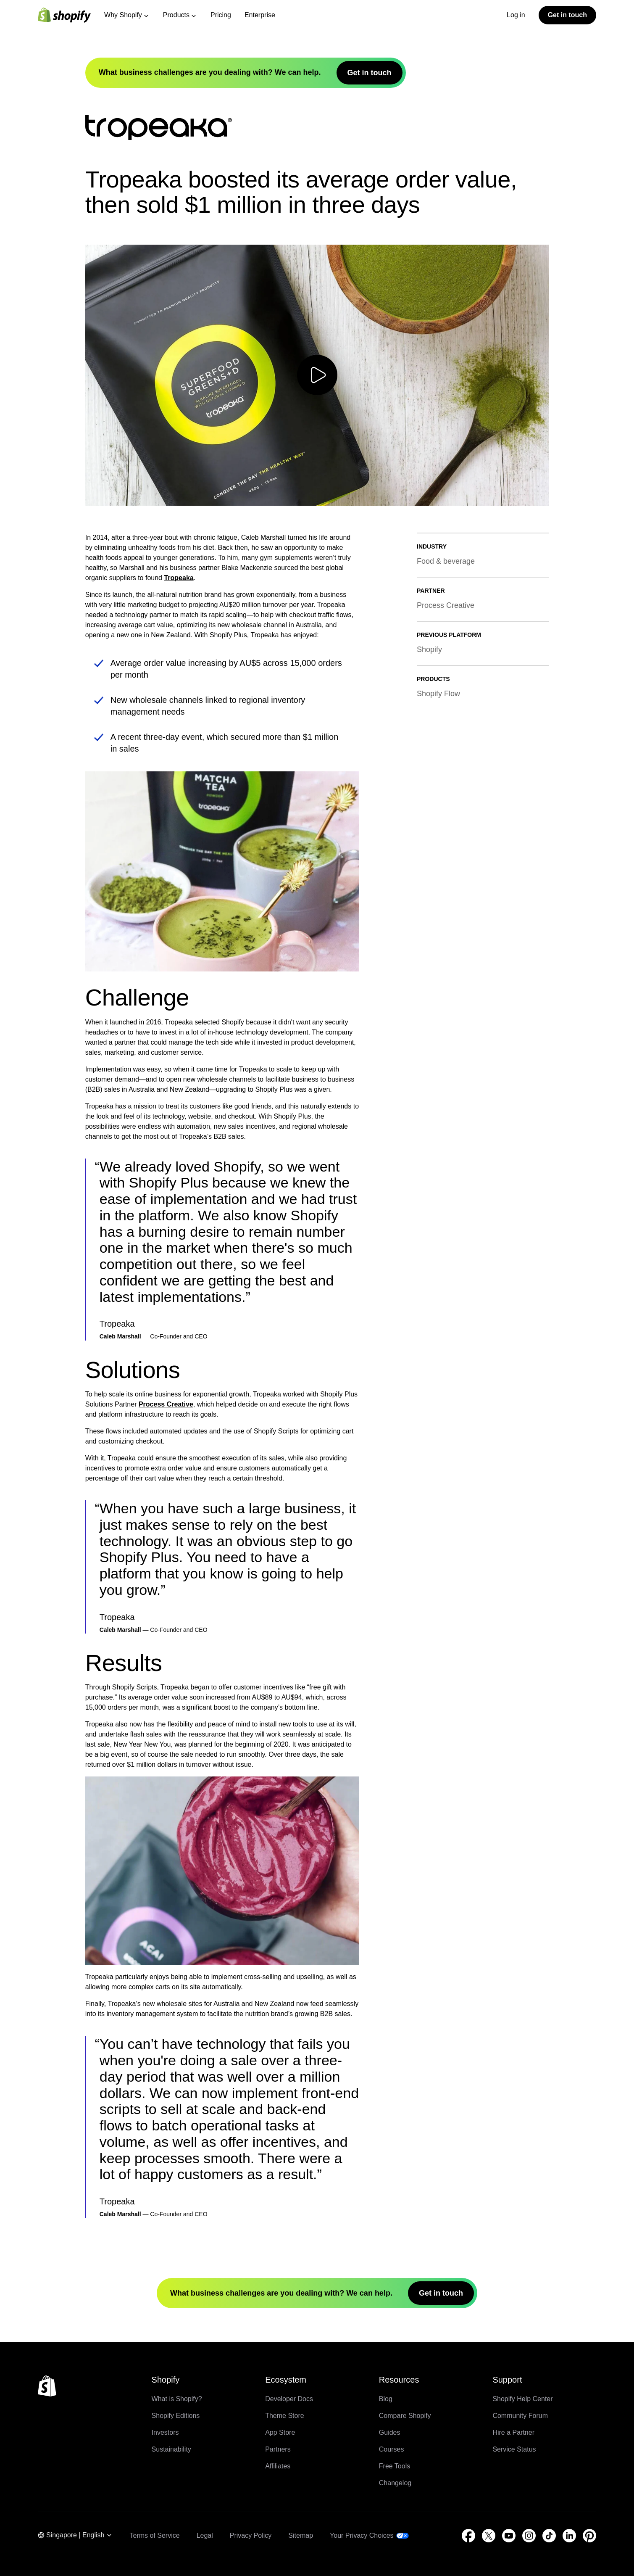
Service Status (514, 2449)
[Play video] (317, 375)
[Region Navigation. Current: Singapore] (75, 2536)
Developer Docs (289, 2398)
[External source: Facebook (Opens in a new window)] (468, 2535)
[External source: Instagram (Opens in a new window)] (529, 2535)
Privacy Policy (251, 2535)
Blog (385, 2398)
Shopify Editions (176, 2415)
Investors (165, 2432)
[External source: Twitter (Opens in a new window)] (488, 2535)
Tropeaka (178, 577)
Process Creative (166, 1404)
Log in (516, 14)
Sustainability (171, 2449)
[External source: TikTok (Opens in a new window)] (549, 2535)
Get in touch (567, 14)
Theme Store (284, 2415)
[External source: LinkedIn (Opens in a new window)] (569, 2535)
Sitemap (300, 2535)
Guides (389, 2432)
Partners (277, 2449)
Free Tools (394, 2466)
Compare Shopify (405, 2415)
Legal (205, 2535)
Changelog (395, 2482)
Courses (391, 2449)
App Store (280, 2432)
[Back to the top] (47, 2386)
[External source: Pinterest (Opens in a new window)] (589, 2535)
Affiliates (277, 2466)
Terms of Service (154, 2535)
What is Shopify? (177, 2398)
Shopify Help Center (522, 2398)
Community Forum (520, 2415)
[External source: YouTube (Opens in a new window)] (509, 2535)
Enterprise (260, 14)
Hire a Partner (513, 2432)
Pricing (220, 14)
